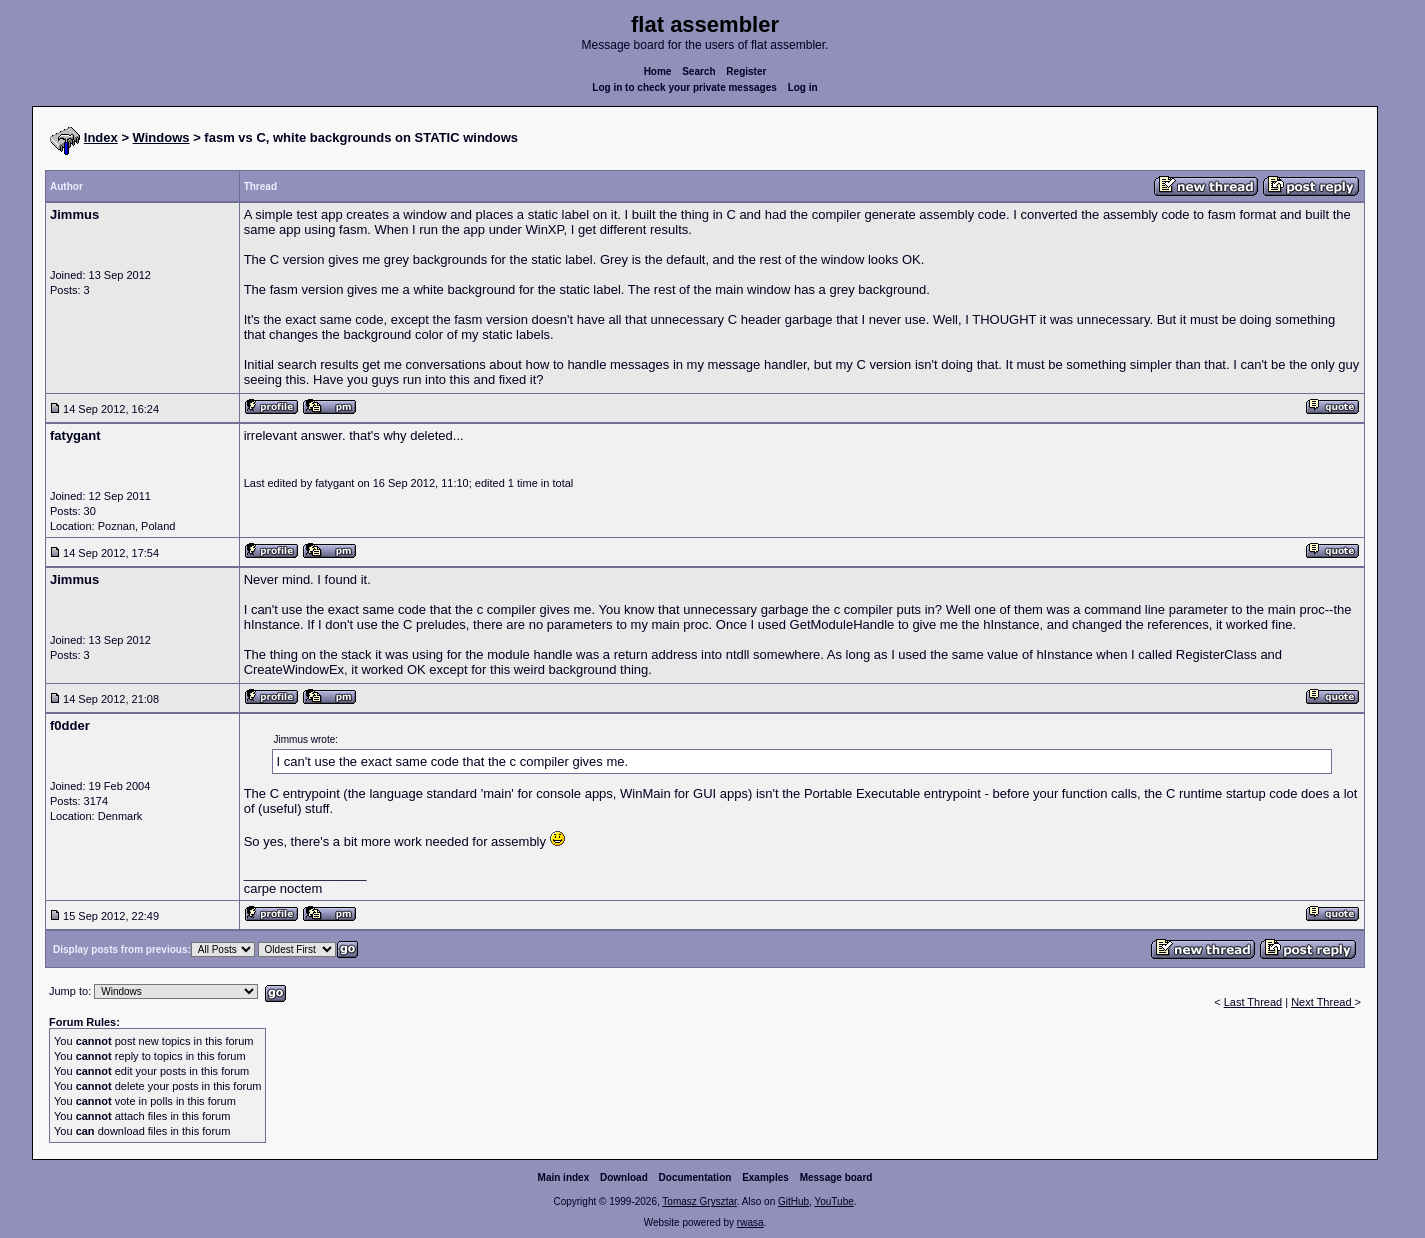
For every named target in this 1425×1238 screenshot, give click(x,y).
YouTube (833, 1201)
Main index (564, 1177)
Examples (765, 1177)
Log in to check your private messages (684, 87)
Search (698, 71)
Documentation (695, 1177)
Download (624, 1177)
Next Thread (1322, 1002)
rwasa (750, 1222)
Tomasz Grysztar (699, 1201)
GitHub (793, 1201)
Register (746, 71)
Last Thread (1253, 1002)
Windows (161, 137)
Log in (803, 87)
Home (658, 71)
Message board (836, 1177)
